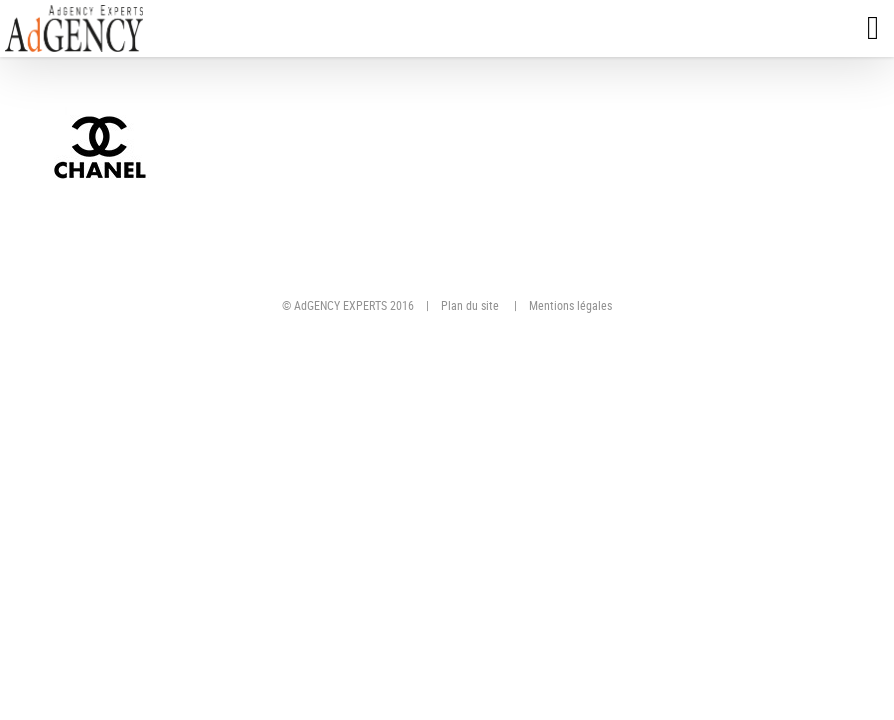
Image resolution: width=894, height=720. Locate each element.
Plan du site (470, 305)
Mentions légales (570, 305)
